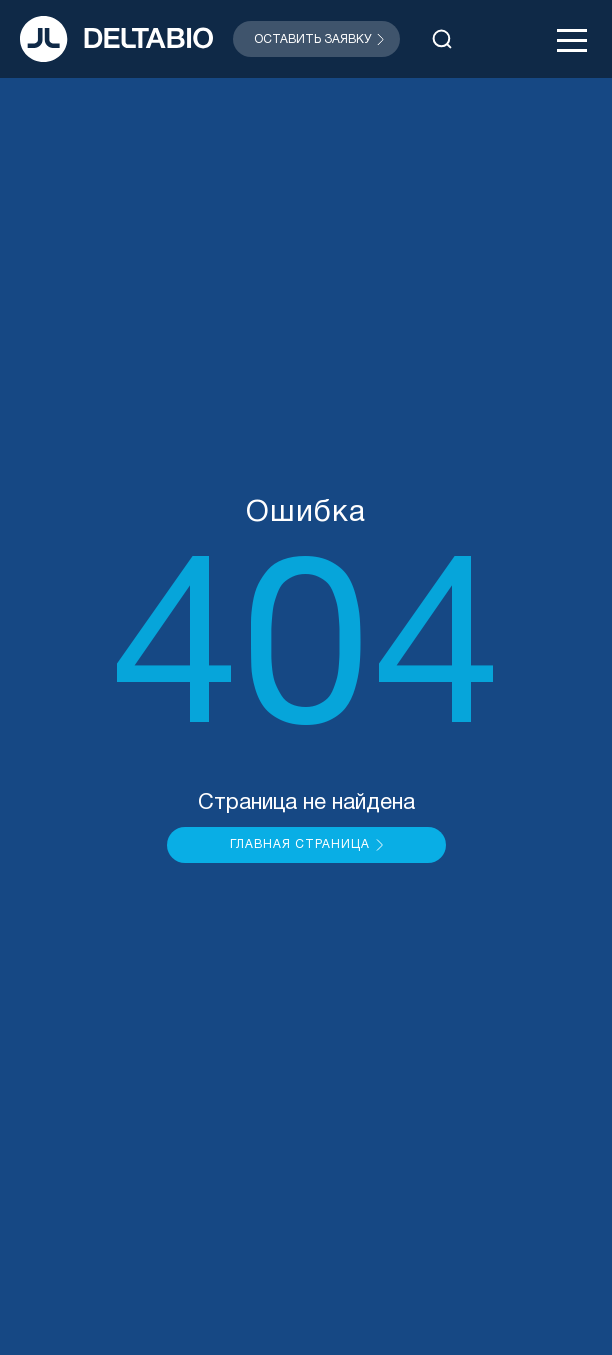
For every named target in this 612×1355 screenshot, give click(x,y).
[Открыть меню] (572, 39)
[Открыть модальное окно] (316, 39)
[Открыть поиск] (442, 39)
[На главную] (116, 39)
